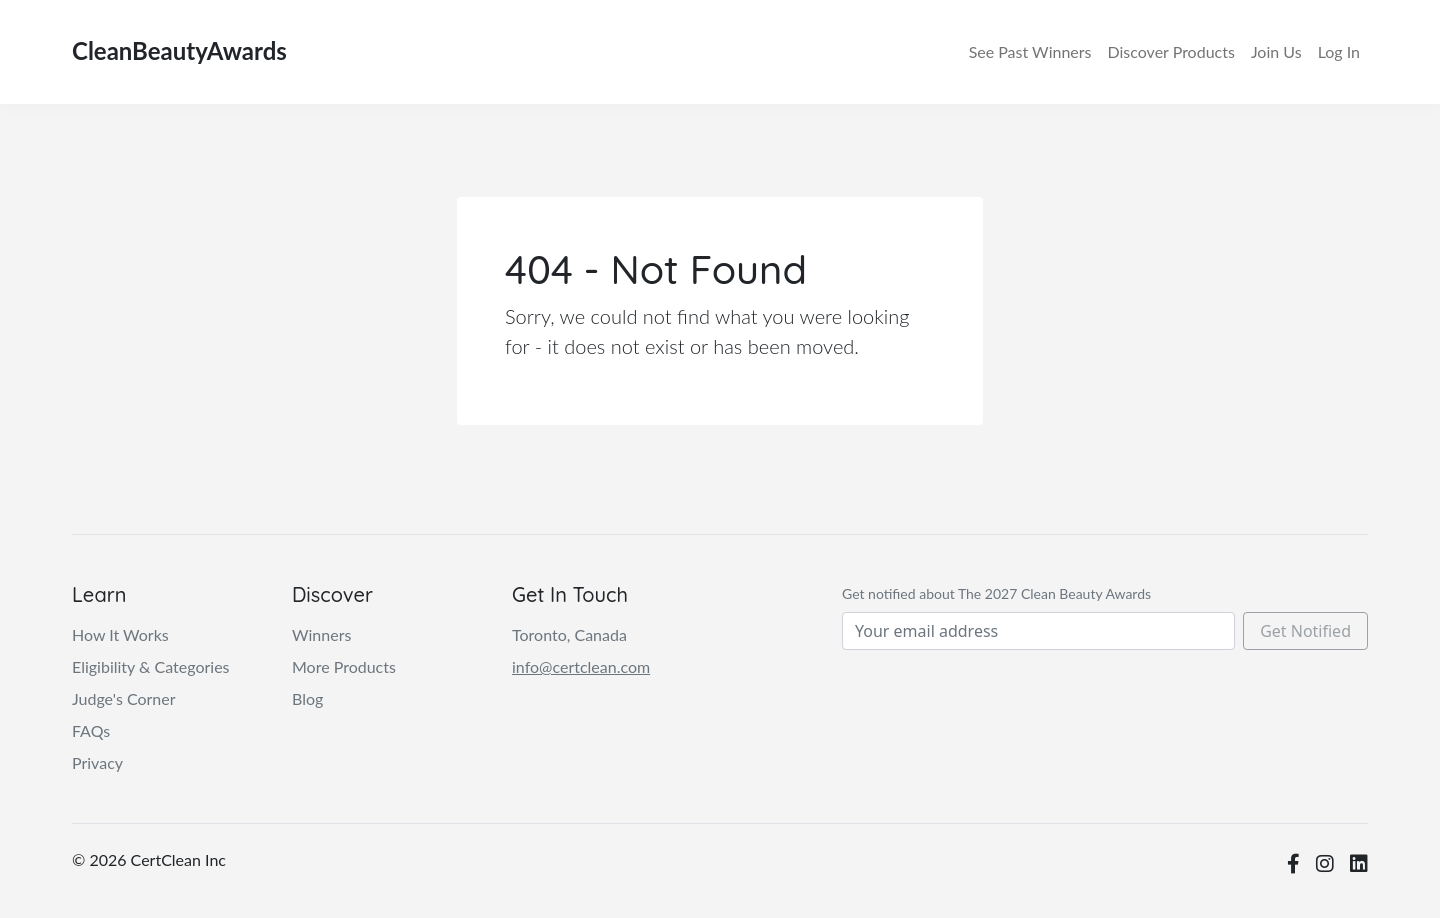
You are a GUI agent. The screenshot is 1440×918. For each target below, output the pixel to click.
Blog (307, 698)
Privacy (97, 762)
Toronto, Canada (569, 634)
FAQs (91, 730)
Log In (1339, 51)
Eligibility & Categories (151, 666)
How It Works (120, 634)
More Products (344, 666)
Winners (1030, 52)
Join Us (1276, 51)
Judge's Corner (124, 698)
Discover (1170, 52)
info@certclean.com (581, 666)
